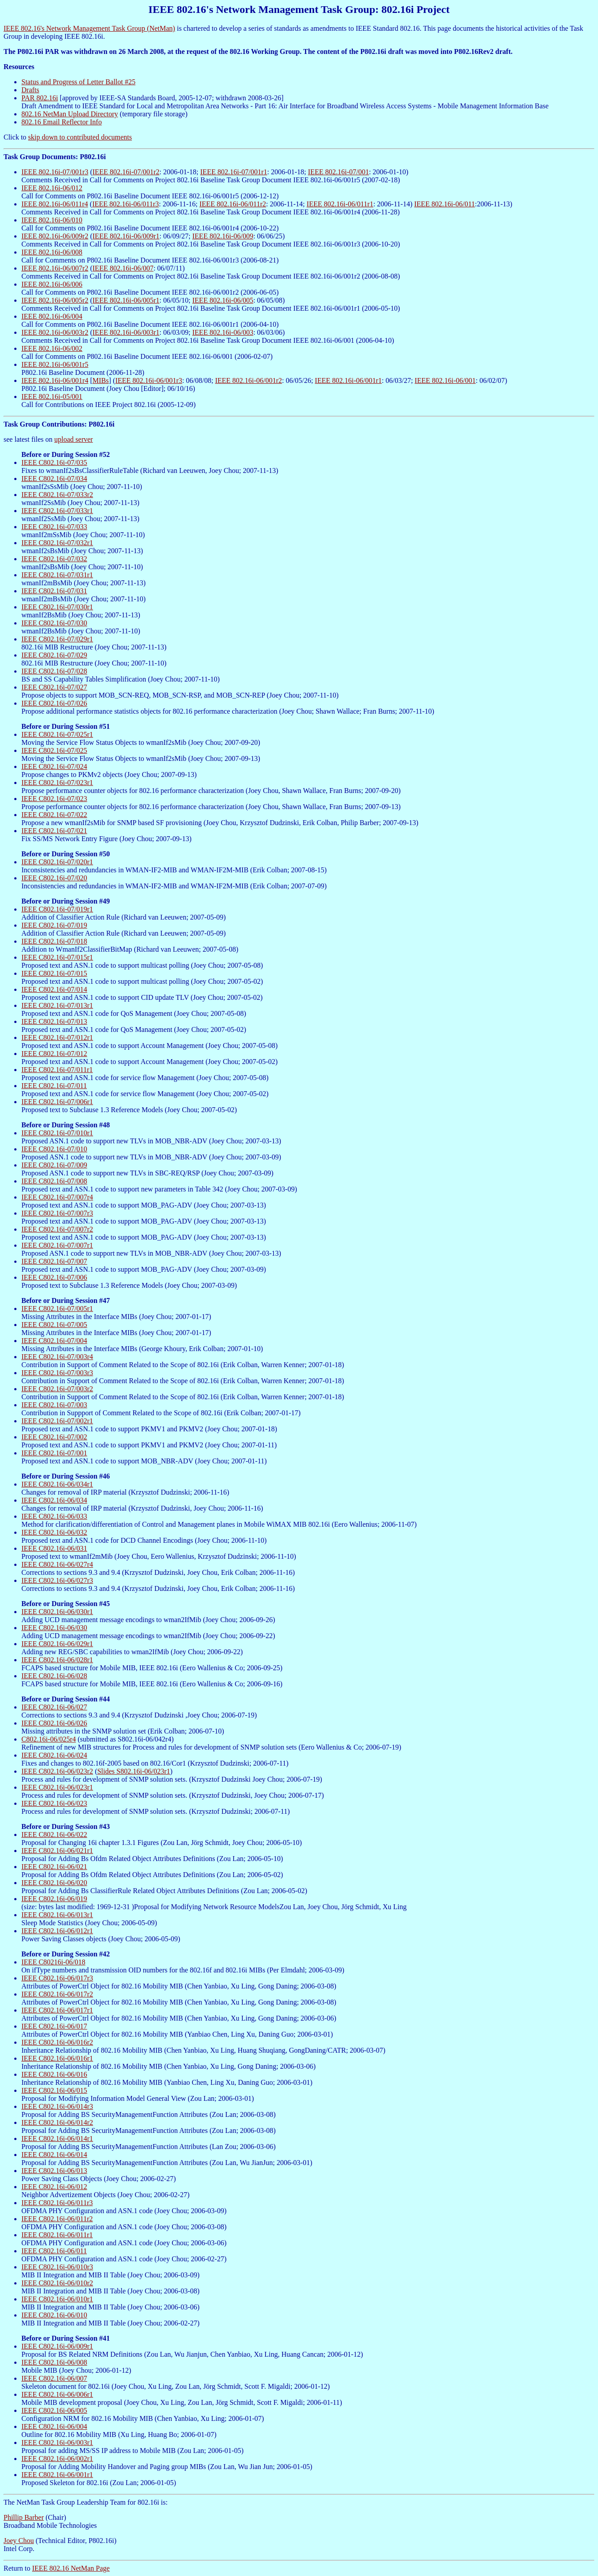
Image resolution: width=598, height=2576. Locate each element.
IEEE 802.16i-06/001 (445, 380)
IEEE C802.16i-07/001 (54, 1453)
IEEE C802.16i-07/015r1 (57, 957)
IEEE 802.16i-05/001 (51, 396)
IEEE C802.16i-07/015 (54, 973)
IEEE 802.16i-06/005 (223, 300)
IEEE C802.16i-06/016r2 (57, 2042)
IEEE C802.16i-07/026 (54, 703)
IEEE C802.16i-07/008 (54, 1181)
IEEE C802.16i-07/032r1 (57, 542)
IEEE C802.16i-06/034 (54, 1500)
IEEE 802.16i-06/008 (51, 252)
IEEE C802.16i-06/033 (54, 1516)
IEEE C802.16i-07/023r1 (57, 782)
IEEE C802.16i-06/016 (54, 2074)
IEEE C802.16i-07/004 (54, 1340)
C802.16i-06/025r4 (48, 1739)
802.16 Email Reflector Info (61, 122)
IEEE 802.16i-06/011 (444, 204)
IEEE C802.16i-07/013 (54, 1021)
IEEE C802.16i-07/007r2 (57, 1229)
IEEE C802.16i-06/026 (54, 1723)
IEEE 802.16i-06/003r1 (126, 332)
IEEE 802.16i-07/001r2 (126, 172)
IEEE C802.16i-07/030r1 (57, 607)
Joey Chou (19, 2540)
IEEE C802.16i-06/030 (54, 1627)
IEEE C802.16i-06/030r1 (57, 1611)
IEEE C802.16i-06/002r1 (57, 2458)
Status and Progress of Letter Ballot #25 (78, 82)
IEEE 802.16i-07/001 (338, 172)
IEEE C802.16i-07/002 (54, 1437)
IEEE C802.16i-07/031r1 (57, 575)
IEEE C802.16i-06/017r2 (57, 1994)
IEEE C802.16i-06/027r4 (57, 1564)
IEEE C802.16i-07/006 (54, 1277)
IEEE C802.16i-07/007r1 (57, 1245)
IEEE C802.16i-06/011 (54, 2251)
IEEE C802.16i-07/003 (54, 1405)
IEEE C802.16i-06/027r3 (57, 1580)
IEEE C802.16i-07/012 (54, 1053)
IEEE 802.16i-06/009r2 (54, 236)
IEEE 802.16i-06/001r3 (148, 380)
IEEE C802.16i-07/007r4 (57, 1197)
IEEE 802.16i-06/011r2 (233, 204)
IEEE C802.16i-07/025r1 (57, 734)
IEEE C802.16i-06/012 (54, 2186)
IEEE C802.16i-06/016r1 (57, 2058)
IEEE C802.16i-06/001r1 (57, 2474)
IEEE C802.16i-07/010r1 (57, 1133)
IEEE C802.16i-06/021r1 (57, 1850)
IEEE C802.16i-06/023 (54, 1803)
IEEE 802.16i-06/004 (51, 316)
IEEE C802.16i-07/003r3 (57, 1372)
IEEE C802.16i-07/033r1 (57, 510)
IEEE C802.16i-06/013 (54, 2170)
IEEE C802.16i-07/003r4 (57, 1356)
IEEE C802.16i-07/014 (54, 989)
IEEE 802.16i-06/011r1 (340, 204)
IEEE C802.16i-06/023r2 (57, 1771)
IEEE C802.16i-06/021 (54, 1866)
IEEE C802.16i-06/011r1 (57, 2235)
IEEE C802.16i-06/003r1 (57, 2442)
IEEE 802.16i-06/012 (51, 188)
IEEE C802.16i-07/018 (54, 941)
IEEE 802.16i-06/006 (51, 284)
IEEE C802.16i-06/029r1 (57, 1643)
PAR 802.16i (39, 98)
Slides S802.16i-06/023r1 (133, 1771)
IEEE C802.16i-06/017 (54, 2026)
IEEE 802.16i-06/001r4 (54, 380)
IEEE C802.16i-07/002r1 (57, 1421)
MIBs (101, 380)
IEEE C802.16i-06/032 (54, 1532)
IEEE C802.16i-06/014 (54, 2154)
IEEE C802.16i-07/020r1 (57, 862)
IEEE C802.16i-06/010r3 (57, 2267)
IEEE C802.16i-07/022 (54, 814)
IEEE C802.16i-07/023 (54, 798)
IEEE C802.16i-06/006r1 (57, 2394)
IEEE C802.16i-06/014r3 (57, 2106)
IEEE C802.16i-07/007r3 (57, 1213)
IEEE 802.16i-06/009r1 (126, 236)
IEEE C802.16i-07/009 (54, 1165)
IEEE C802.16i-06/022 (54, 1834)
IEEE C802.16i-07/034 (54, 478)
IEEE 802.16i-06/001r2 (248, 380)
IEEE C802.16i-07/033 (54, 526)
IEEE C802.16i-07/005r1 (57, 1308)
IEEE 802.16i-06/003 (223, 332)
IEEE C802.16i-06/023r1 (57, 1787)
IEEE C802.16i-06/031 (54, 1548)
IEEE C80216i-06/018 (53, 1962)
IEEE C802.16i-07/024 (54, 766)
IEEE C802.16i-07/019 (54, 925)
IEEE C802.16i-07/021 (54, 830)
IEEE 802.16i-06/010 (51, 220)
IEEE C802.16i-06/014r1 (57, 2138)
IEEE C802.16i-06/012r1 (57, 1931)
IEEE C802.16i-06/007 (54, 2378)
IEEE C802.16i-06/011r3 (57, 2202)
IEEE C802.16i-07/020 (54, 878)
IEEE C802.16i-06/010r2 (57, 2283)
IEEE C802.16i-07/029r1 (57, 639)
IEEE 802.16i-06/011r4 (54, 204)
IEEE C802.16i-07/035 (54, 462)
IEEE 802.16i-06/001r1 (348, 380)
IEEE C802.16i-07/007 (54, 1261)
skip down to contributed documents (80, 137)
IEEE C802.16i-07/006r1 (57, 1101)
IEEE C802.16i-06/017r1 (57, 2010)
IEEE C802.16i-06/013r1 (57, 1915)
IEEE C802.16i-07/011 (54, 1085)
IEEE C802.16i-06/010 (54, 2315)
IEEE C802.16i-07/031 (54, 591)
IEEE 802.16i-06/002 (51, 348)
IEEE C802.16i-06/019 (54, 1898)
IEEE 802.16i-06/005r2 (54, 300)
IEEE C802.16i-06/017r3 (57, 1978)
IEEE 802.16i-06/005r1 (126, 300)
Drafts (30, 90)
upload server (73, 439)
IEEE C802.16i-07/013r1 (57, 1005)
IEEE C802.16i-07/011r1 (57, 1069)
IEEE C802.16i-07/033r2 (57, 494)
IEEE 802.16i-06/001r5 (54, 364)
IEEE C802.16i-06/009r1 (57, 2346)
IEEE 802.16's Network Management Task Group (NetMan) (89, 28)
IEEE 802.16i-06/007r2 (54, 268)
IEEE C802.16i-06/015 (54, 2090)
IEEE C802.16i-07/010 (54, 1149)
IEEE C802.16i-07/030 (54, 623)
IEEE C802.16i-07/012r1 (57, 1037)
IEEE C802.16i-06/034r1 (57, 1484)
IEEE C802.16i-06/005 (54, 2410)
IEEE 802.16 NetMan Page (71, 2568)
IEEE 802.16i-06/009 (223, 236)
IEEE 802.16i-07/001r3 (54, 172)
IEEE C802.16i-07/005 (54, 1324)
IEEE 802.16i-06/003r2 (54, 332)
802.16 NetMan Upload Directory (69, 114)
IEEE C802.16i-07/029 (54, 655)
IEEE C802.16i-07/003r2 (57, 1389)
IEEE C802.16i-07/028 (54, 671)
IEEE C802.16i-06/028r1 (57, 1660)
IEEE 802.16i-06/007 (123, 268)
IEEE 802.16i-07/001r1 (233, 172)
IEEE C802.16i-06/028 (54, 1676)
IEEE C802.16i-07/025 (54, 750)
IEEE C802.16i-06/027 (54, 1707)
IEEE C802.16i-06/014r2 (57, 2122)
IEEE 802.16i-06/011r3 (125, 204)
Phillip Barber (24, 2517)
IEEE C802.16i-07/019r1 (57, 909)
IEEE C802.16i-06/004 (54, 2426)
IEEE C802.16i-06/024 (54, 1755)
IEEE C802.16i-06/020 (54, 1882)
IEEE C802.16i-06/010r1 (57, 2299)
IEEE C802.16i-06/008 (54, 2362)
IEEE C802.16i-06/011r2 (57, 2219)
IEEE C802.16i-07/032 (54, 559)
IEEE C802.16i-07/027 (54, 687)
